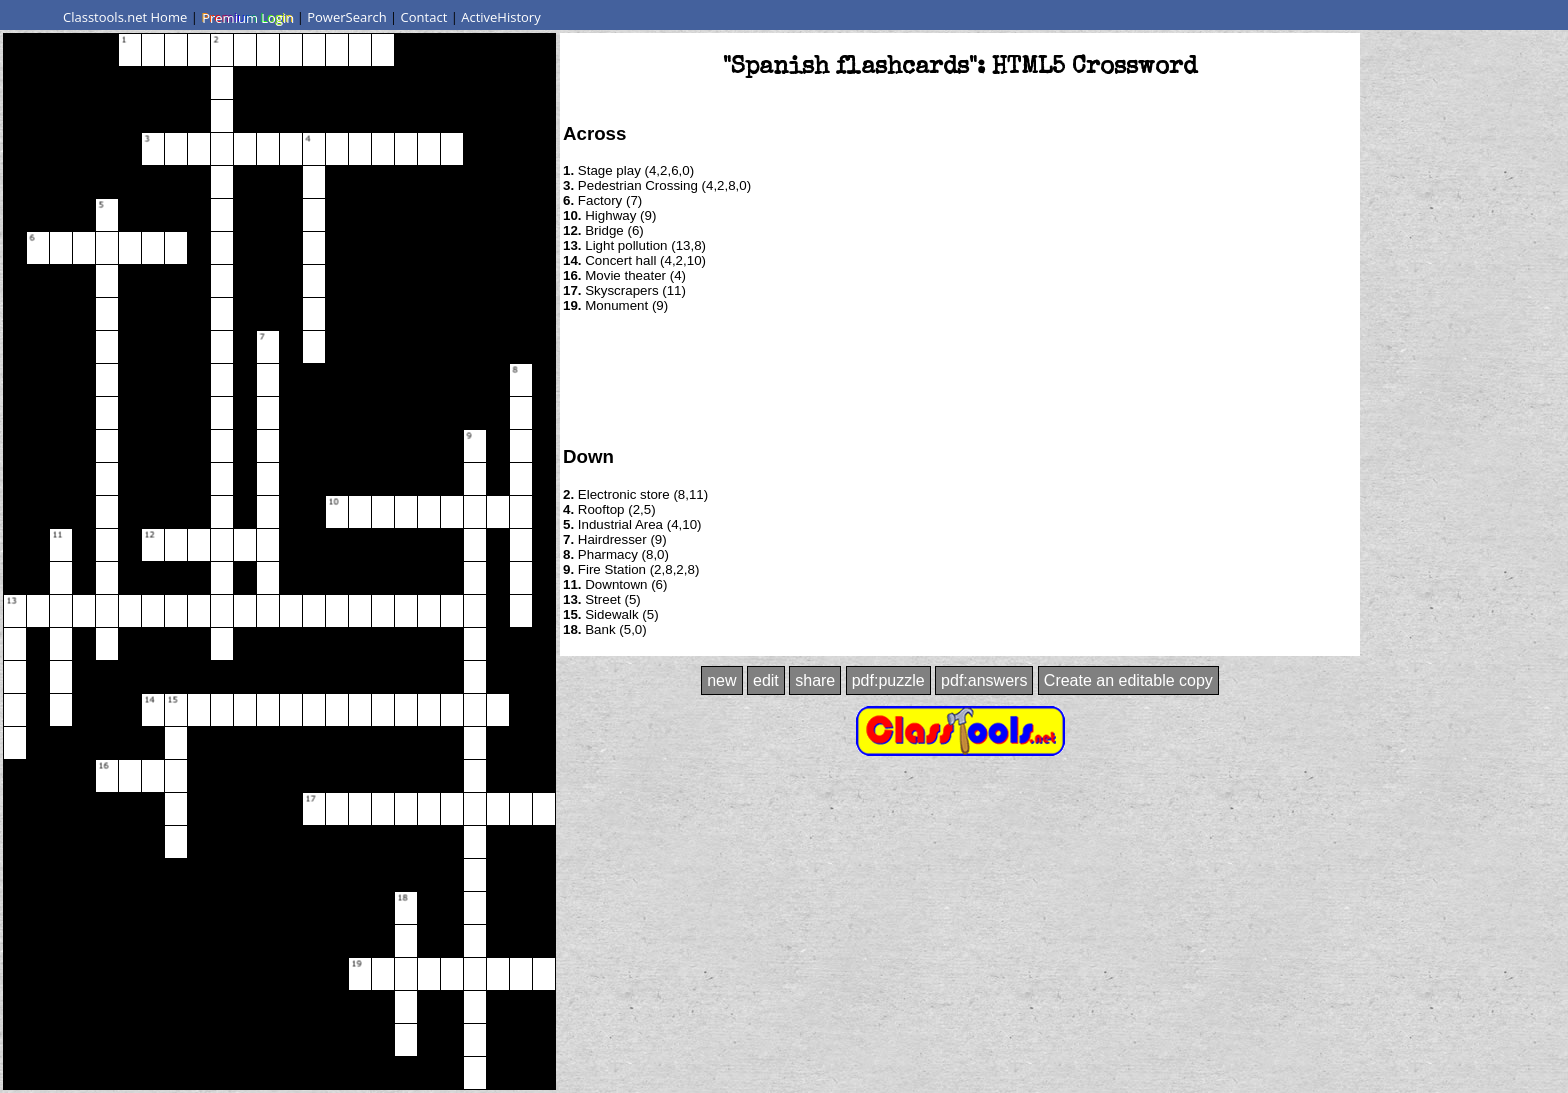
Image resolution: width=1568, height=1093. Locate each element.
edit (766, 680)
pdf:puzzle (888, 680)
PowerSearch (347, 17)
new (721, 680)
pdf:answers (984, 680)
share (815, 680)
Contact (424, 17)
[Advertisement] (960, 378)
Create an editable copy (1128, 680)
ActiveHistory (501, 17)
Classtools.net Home (125, 17)
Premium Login (247, 17)
